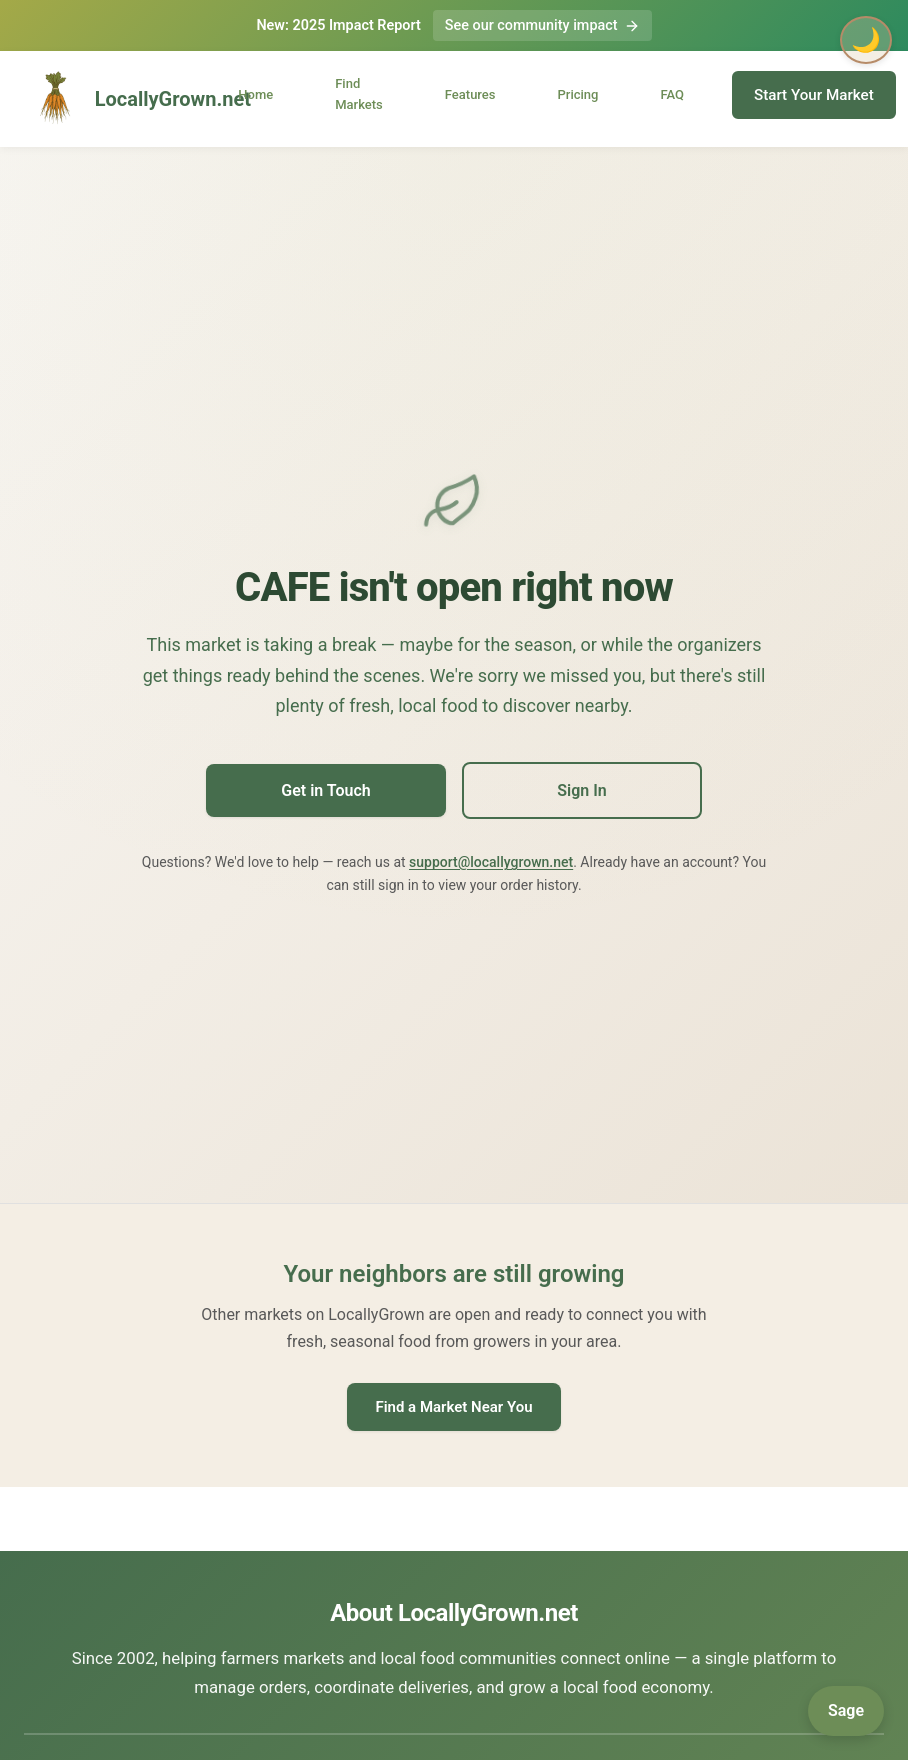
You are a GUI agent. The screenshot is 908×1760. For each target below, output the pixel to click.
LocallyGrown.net (116, 99)
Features (470, 94)
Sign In (581, 790)
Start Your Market (814, 95)
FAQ (672, 94)
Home (255, 94)
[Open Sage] (846, 1711)
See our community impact (542, 25)
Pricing (578, 94)
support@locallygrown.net (491, 862)
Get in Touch (325, 790)
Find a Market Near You (453, 1407)
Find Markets (359, 94)
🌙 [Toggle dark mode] (866, 40)
